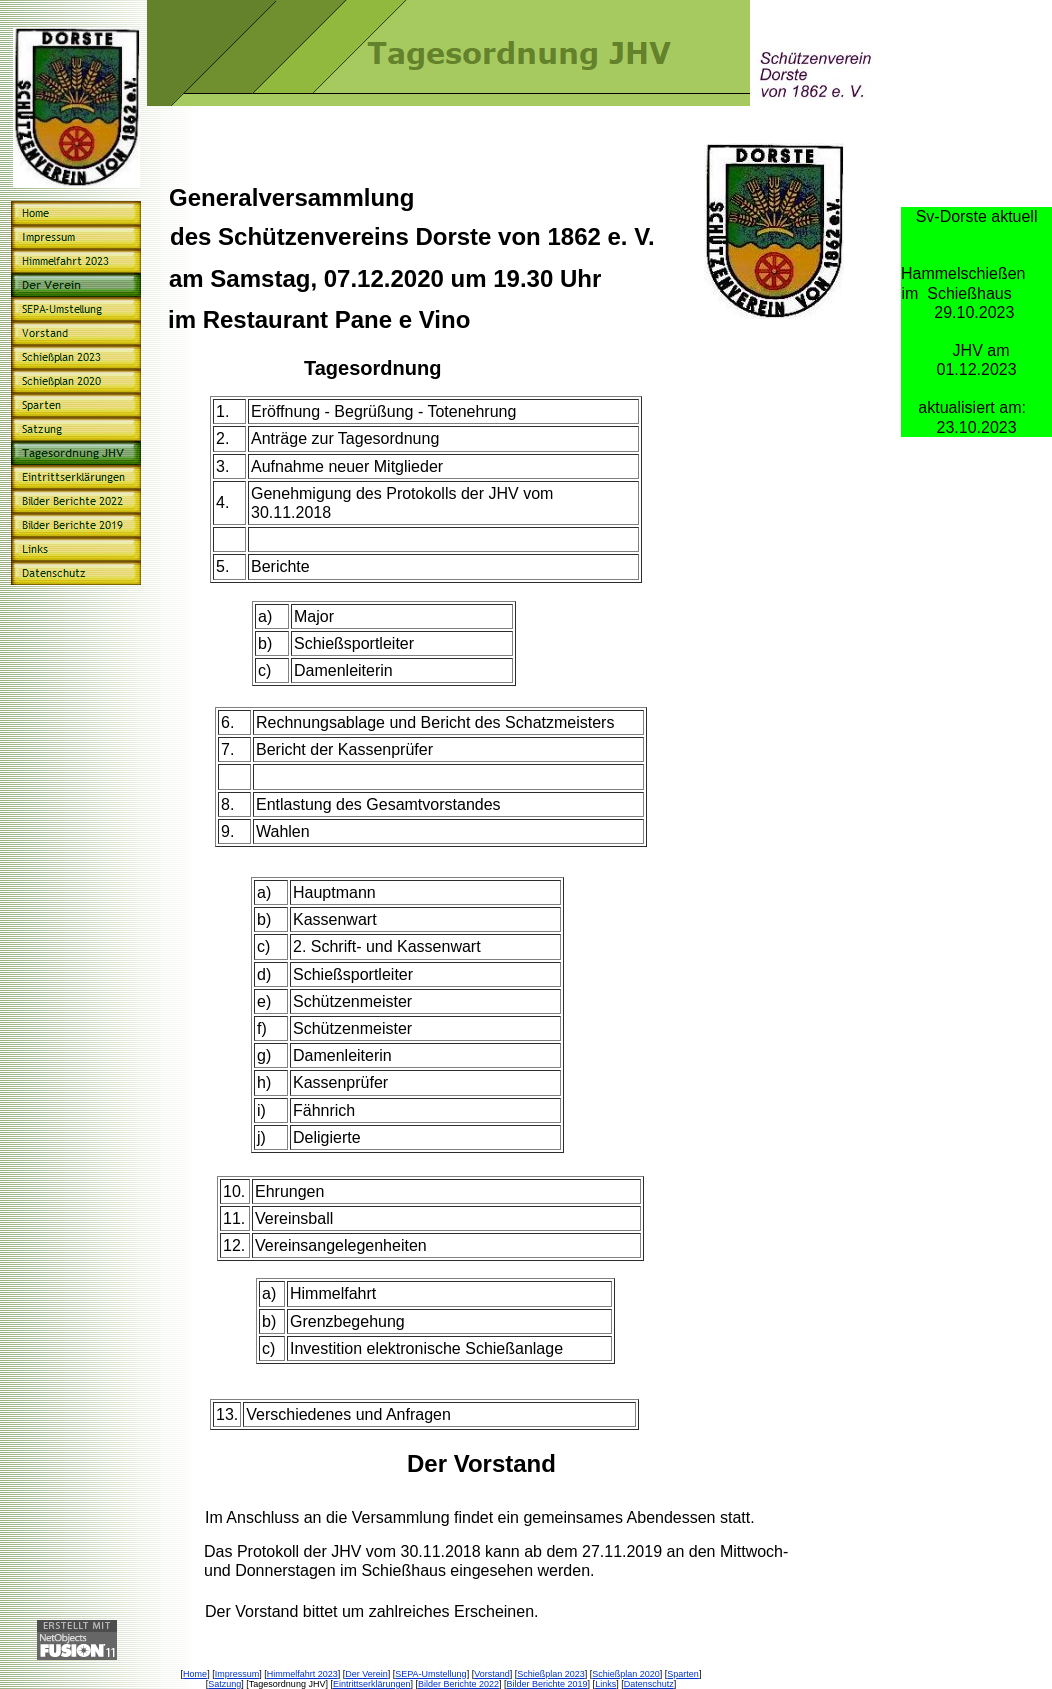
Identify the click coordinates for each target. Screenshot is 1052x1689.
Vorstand (492, 1674)
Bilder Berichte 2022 (458, 1684)
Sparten (683, 1674)
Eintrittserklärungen (372, 1684)
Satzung (224, 1684)
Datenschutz (649, 1684)
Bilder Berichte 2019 (547, 1684)
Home (195, 1674)
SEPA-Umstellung (430, 1674)
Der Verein (366, 1674)
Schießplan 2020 (626, 1674)
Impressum (237, 1674)
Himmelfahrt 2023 (302, 1674)
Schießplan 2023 (551, 1674)
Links (605, 1684)
